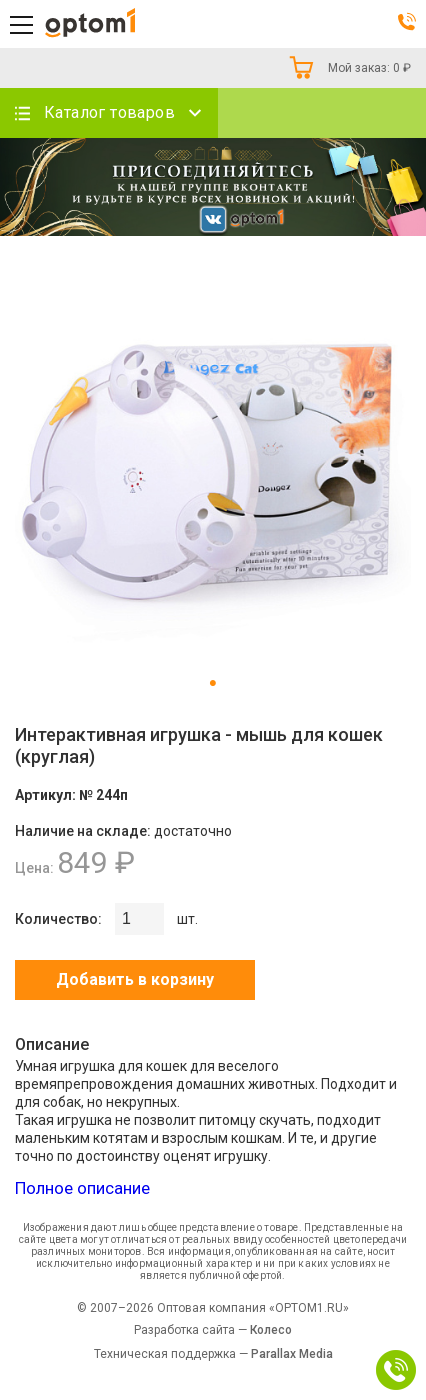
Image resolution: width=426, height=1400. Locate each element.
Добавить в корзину (135, 979)
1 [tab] (213, 684)
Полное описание (82, 1188)
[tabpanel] (213, 465)
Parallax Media (292, 1354)
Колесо (271, 1330)
